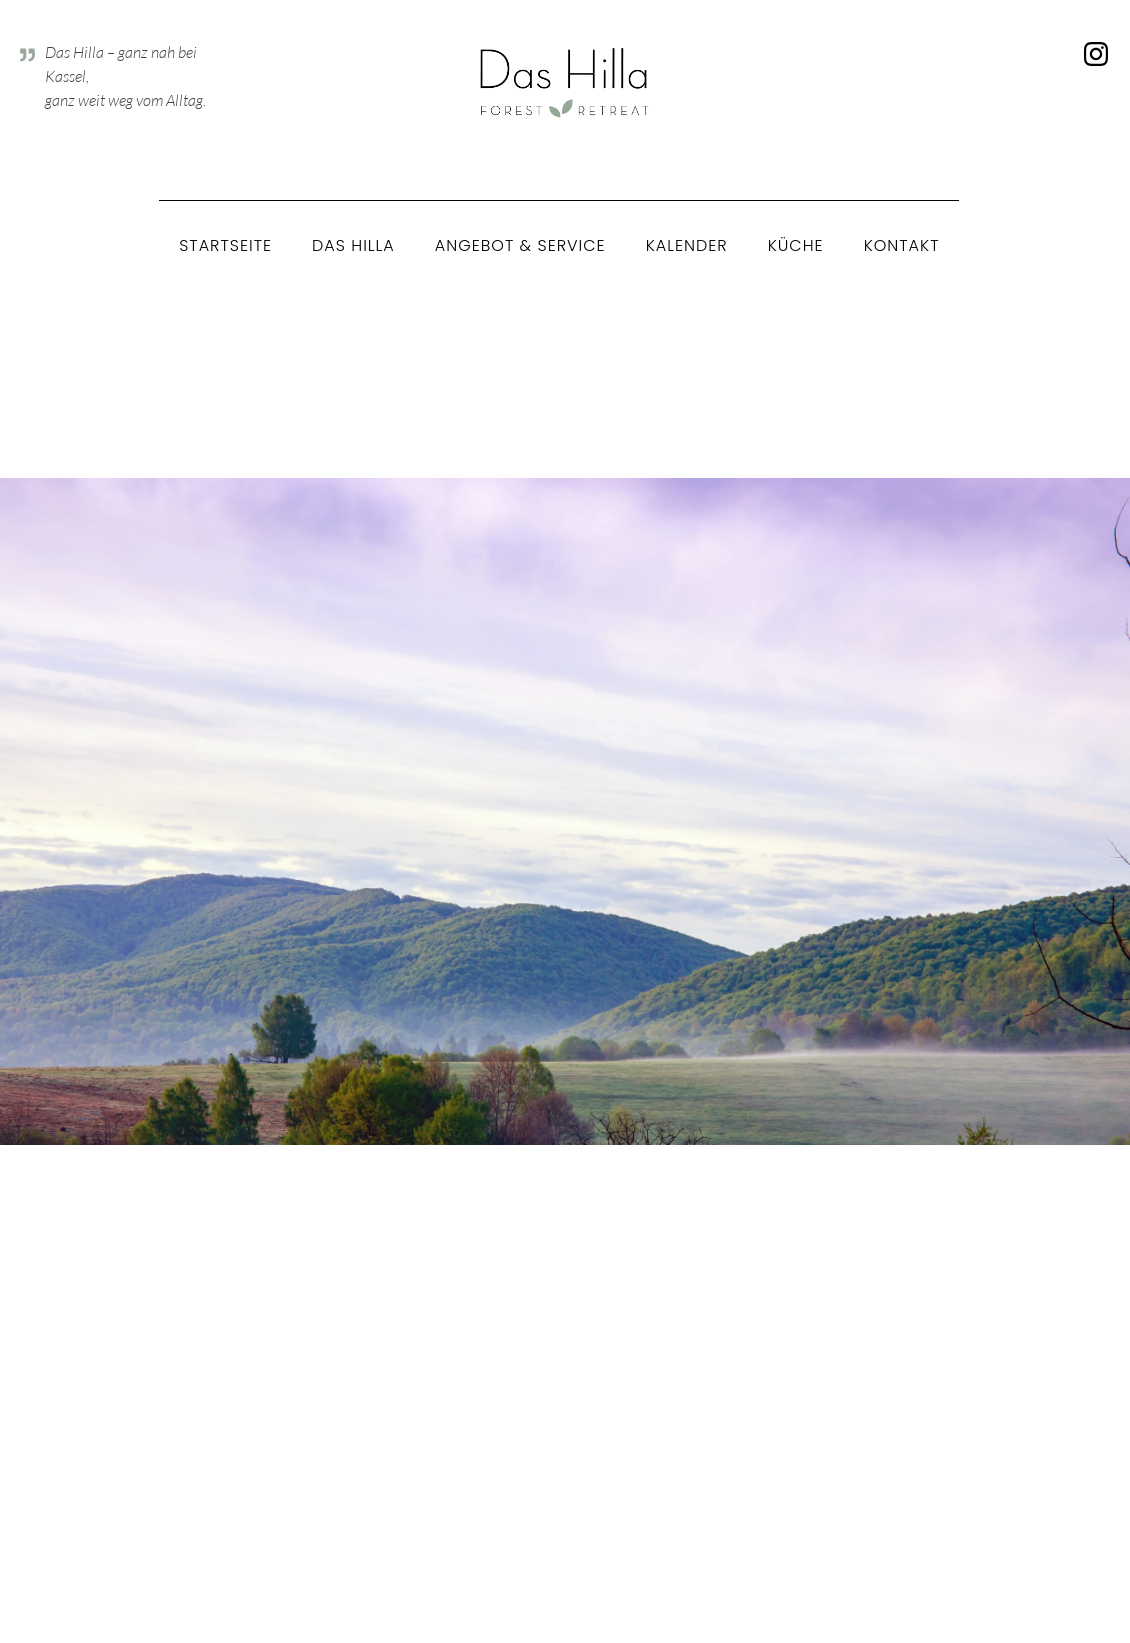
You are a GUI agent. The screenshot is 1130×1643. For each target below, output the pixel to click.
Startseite (225, 245)
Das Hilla (353, 245)
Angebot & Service (520, 245)
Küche (796, 245)
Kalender (687, 245)
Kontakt (902, 245)
